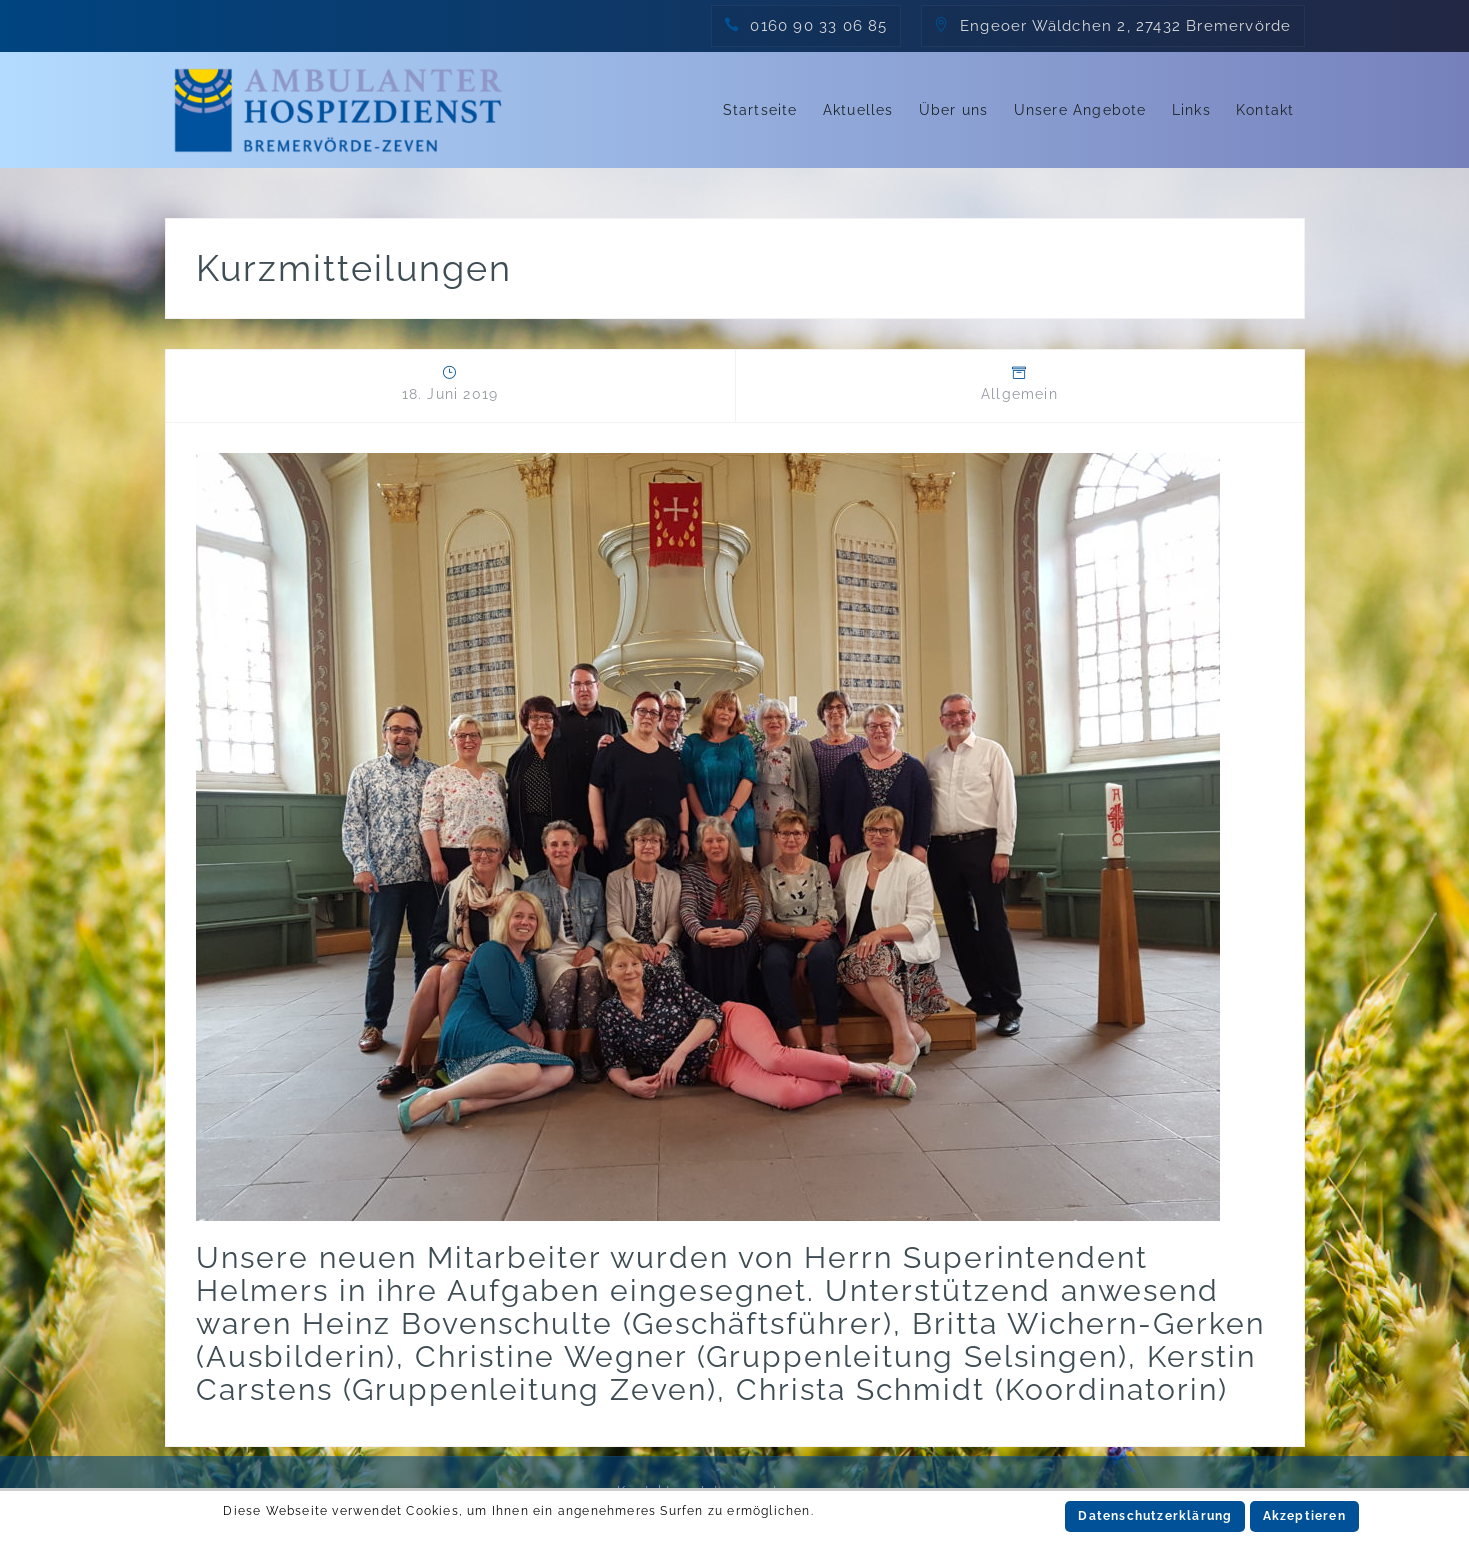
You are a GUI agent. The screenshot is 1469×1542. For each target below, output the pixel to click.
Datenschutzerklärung (1155, 1516)
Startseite (760, 110)
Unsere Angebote (1080, 110)
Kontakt (1265, 110)
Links (1191, 110)
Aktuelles (858, 110)
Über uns (954, 110)
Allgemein (1019, 394)
